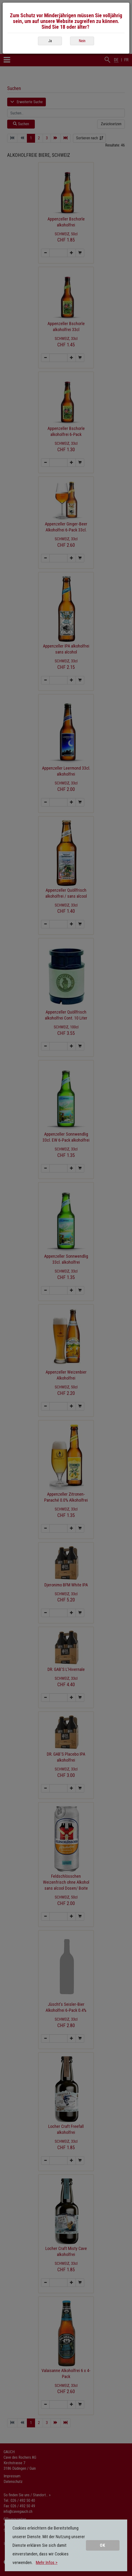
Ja (50, 41)
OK (102, 2545)
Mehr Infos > (46, 2562)
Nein (82, 41)
